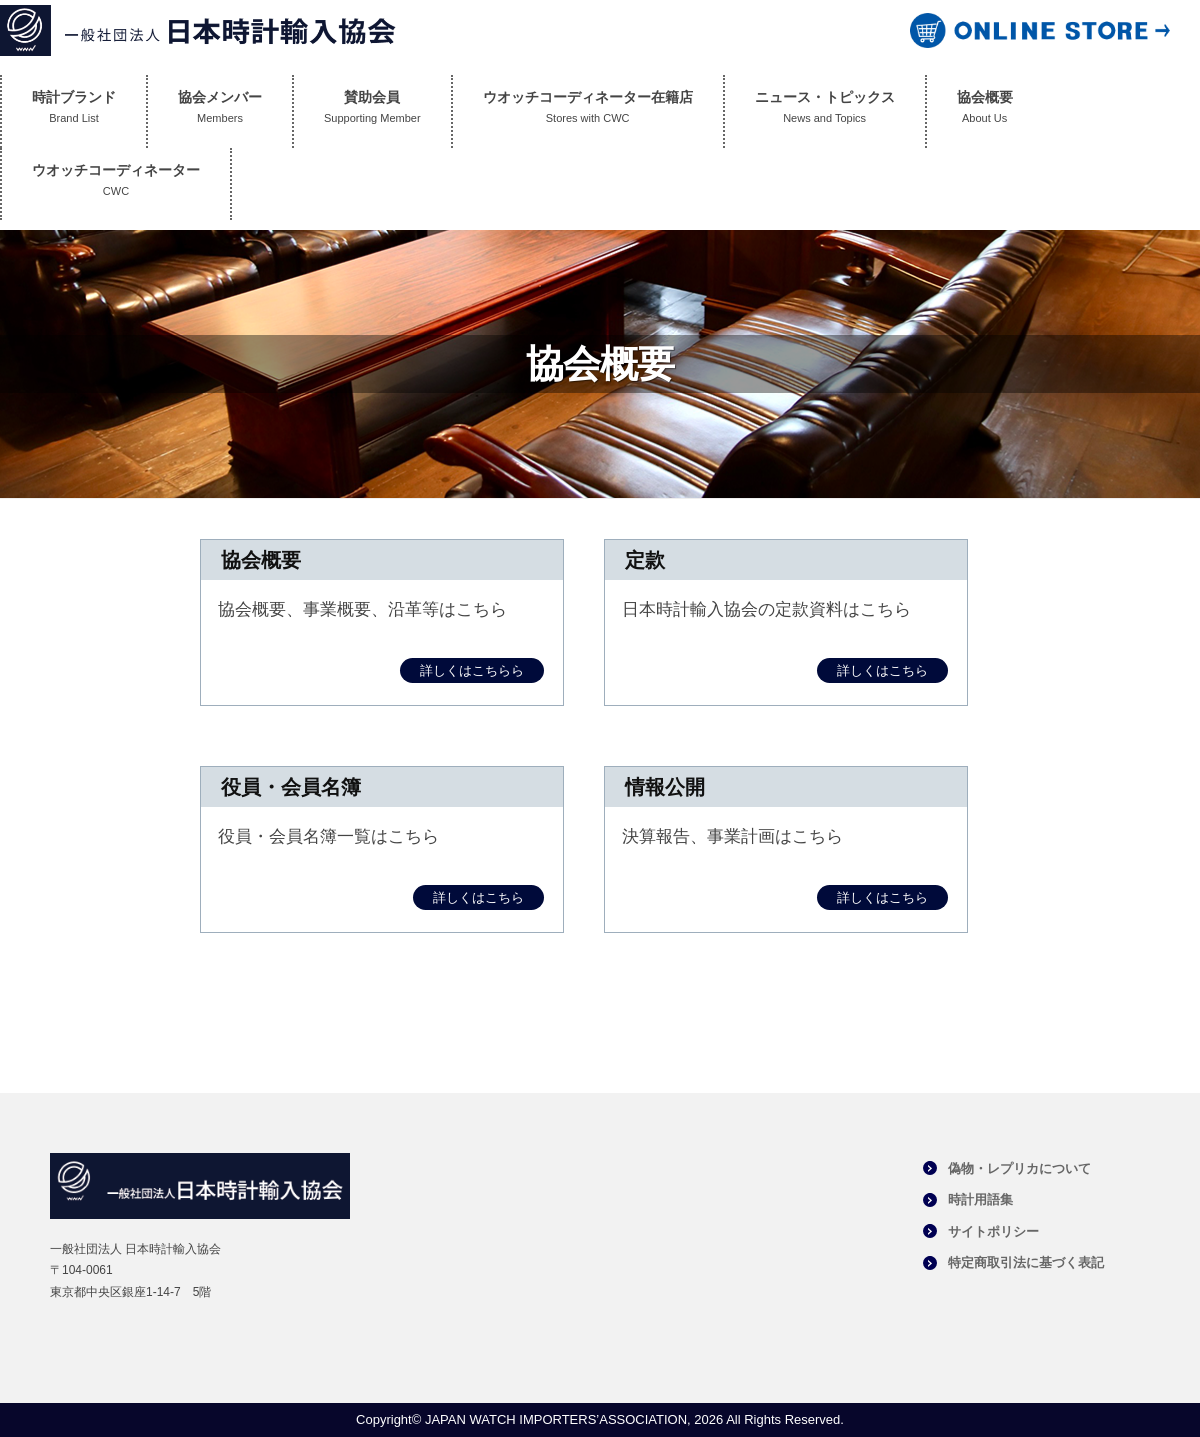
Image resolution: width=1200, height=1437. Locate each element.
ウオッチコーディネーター (116, 184)
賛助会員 (372, 111)
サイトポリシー (993, 1231)
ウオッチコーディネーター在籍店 (588, 111)
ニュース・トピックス (825, 111)
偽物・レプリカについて (1019, 1168)
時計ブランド (74, 111)
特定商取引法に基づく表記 (1026, 1262)
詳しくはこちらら (472, 670)
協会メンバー (220, 111)
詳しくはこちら (882, 670)
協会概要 (985, 111)
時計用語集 (980, 1199)
